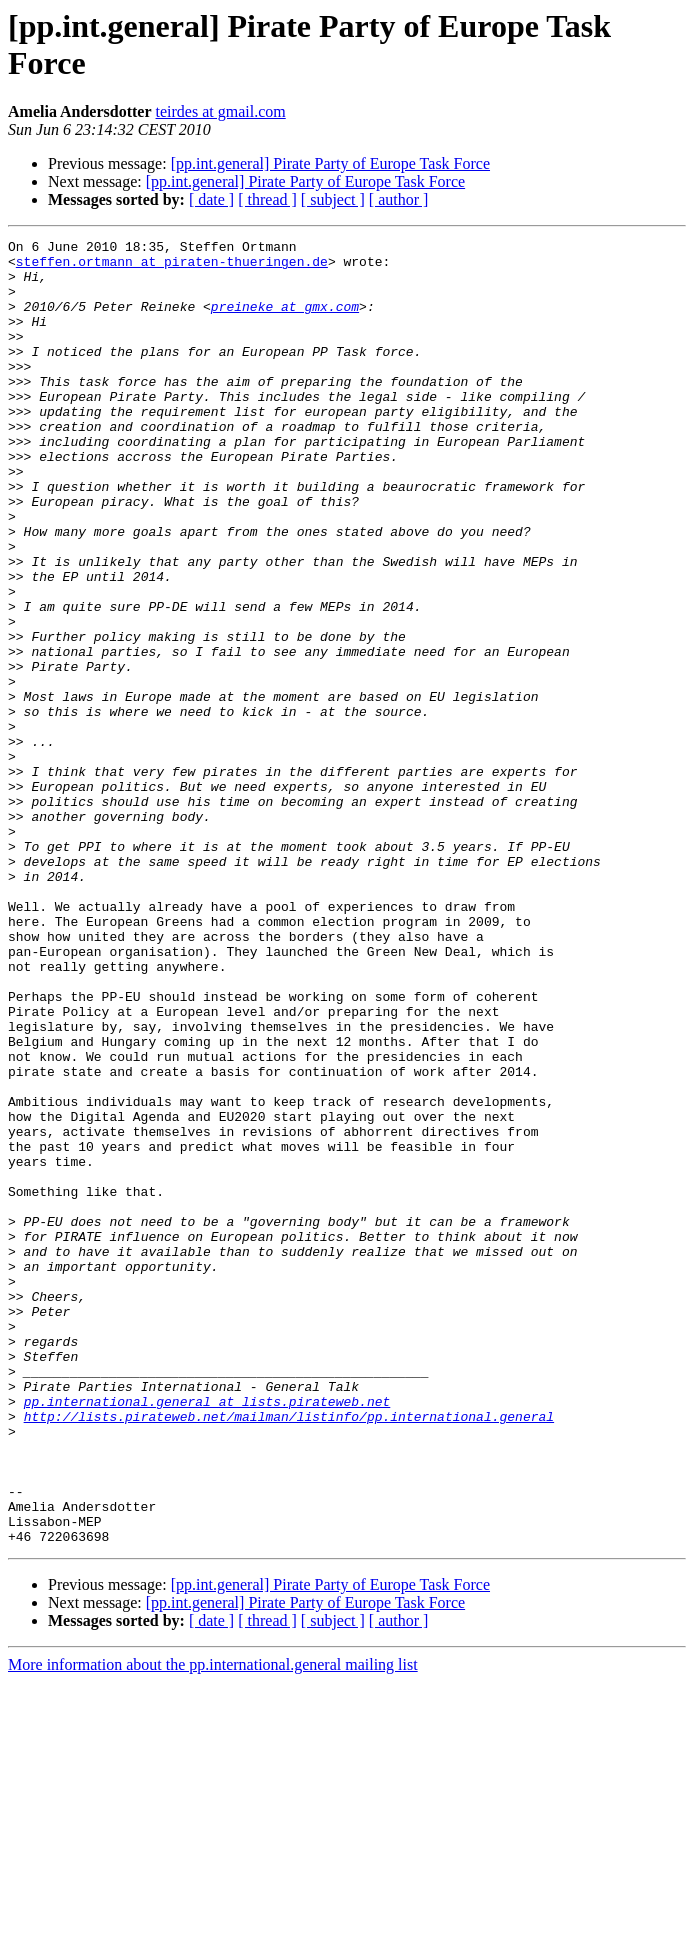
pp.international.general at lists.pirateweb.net (207, 1635)
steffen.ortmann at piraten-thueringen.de (172, 267)
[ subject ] (333, 199)
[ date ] (211, 199)
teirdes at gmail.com (221, 111)
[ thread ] (267, 199)
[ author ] (399, 199)
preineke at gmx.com (285, 321)
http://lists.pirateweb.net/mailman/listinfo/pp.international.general (289, 1653)
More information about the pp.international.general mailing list (213, 1925)
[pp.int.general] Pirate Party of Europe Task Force (330, 163)
